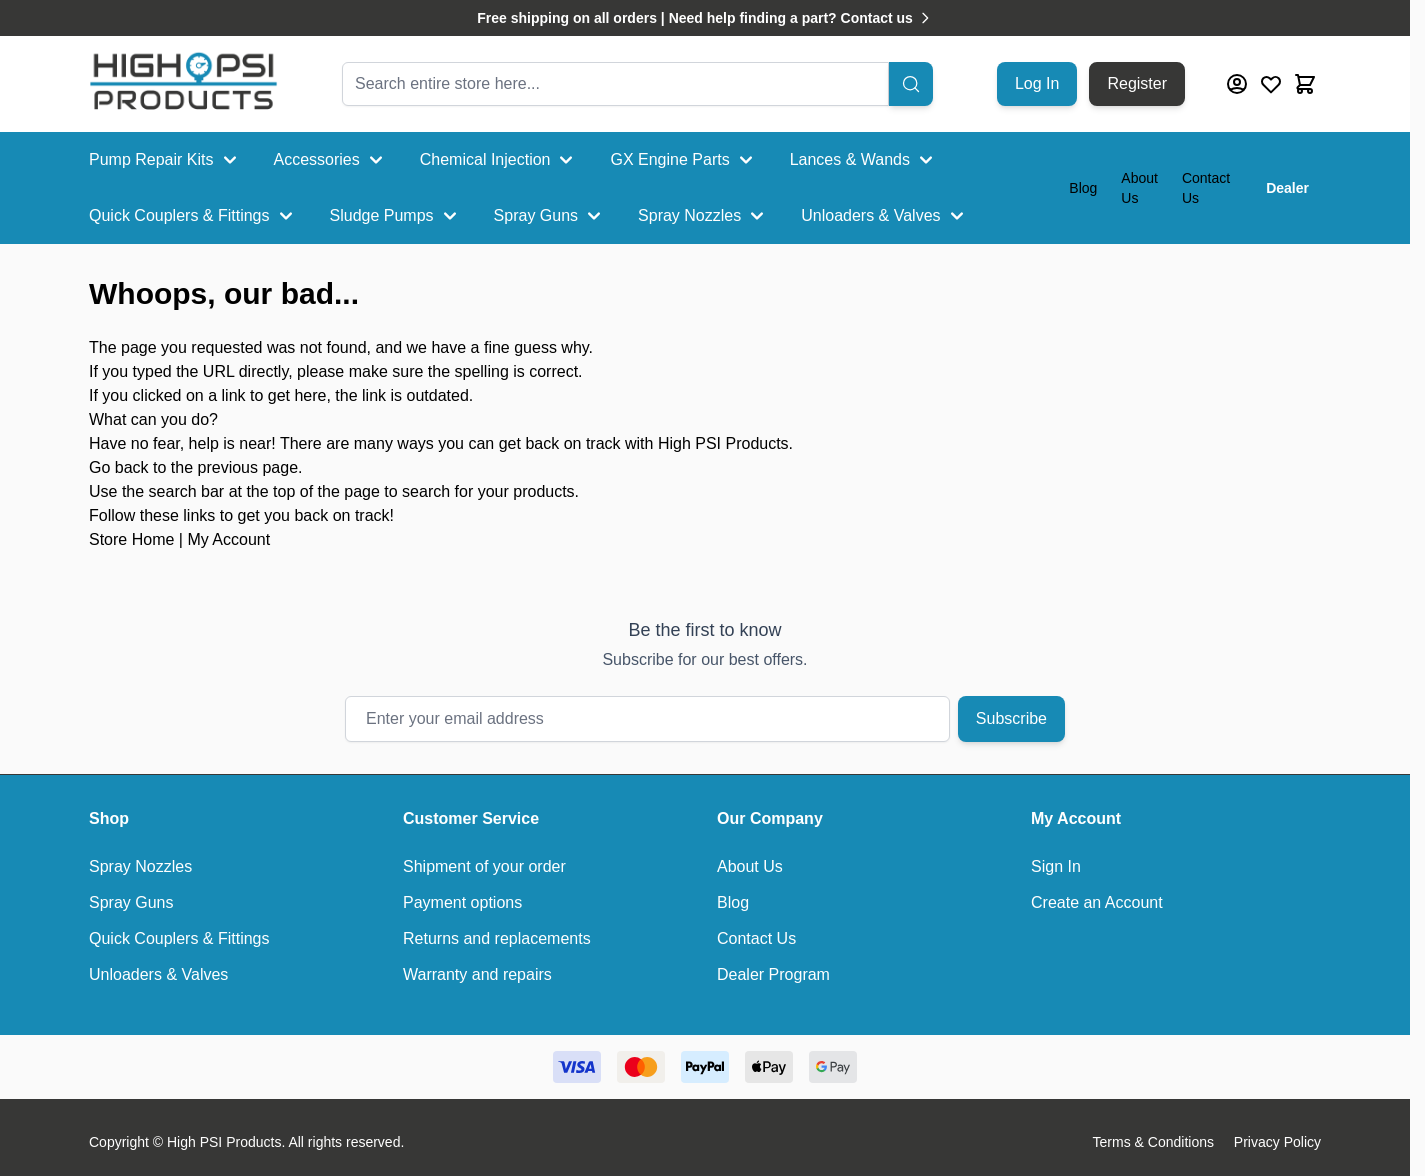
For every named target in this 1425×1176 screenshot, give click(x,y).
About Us (1139, 188)
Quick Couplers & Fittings (193, 216)
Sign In (1056, 866)
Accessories (331, 160)
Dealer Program (773, 974)
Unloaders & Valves (884, 216)
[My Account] (1237, 84)
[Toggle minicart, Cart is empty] (1305, 84)
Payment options (462, 902)
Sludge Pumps (396, 216)
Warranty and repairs (477, 974)
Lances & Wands (864, 160)
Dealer (1287, 188)
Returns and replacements (497, 938)
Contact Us (1206, 188)
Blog (1083, 188)
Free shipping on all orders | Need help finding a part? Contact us (705, 18)
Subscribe (1011, 718)
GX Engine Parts (683, 160)
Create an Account (1097, 902)
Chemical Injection (499, 160)
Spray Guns (550, 216)
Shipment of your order (484, 866)
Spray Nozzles (703, 216)
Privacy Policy (1277, 1142)
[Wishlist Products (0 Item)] (1271, 84)
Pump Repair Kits (165, 160)
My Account (228, 539)
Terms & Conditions (1153, 1142)
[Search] (911, 84)
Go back (119, 467)
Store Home (131, 539)
